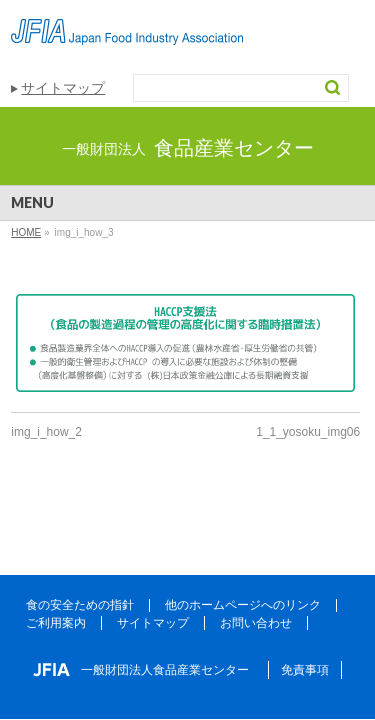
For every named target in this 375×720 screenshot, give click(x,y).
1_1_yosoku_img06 (308, 432)
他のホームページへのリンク (243, 605)
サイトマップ (63, 88)
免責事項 (305, 670)
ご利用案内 (56, 623)
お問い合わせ (256, 623)
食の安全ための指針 (80, 605)
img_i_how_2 (46, 432)
